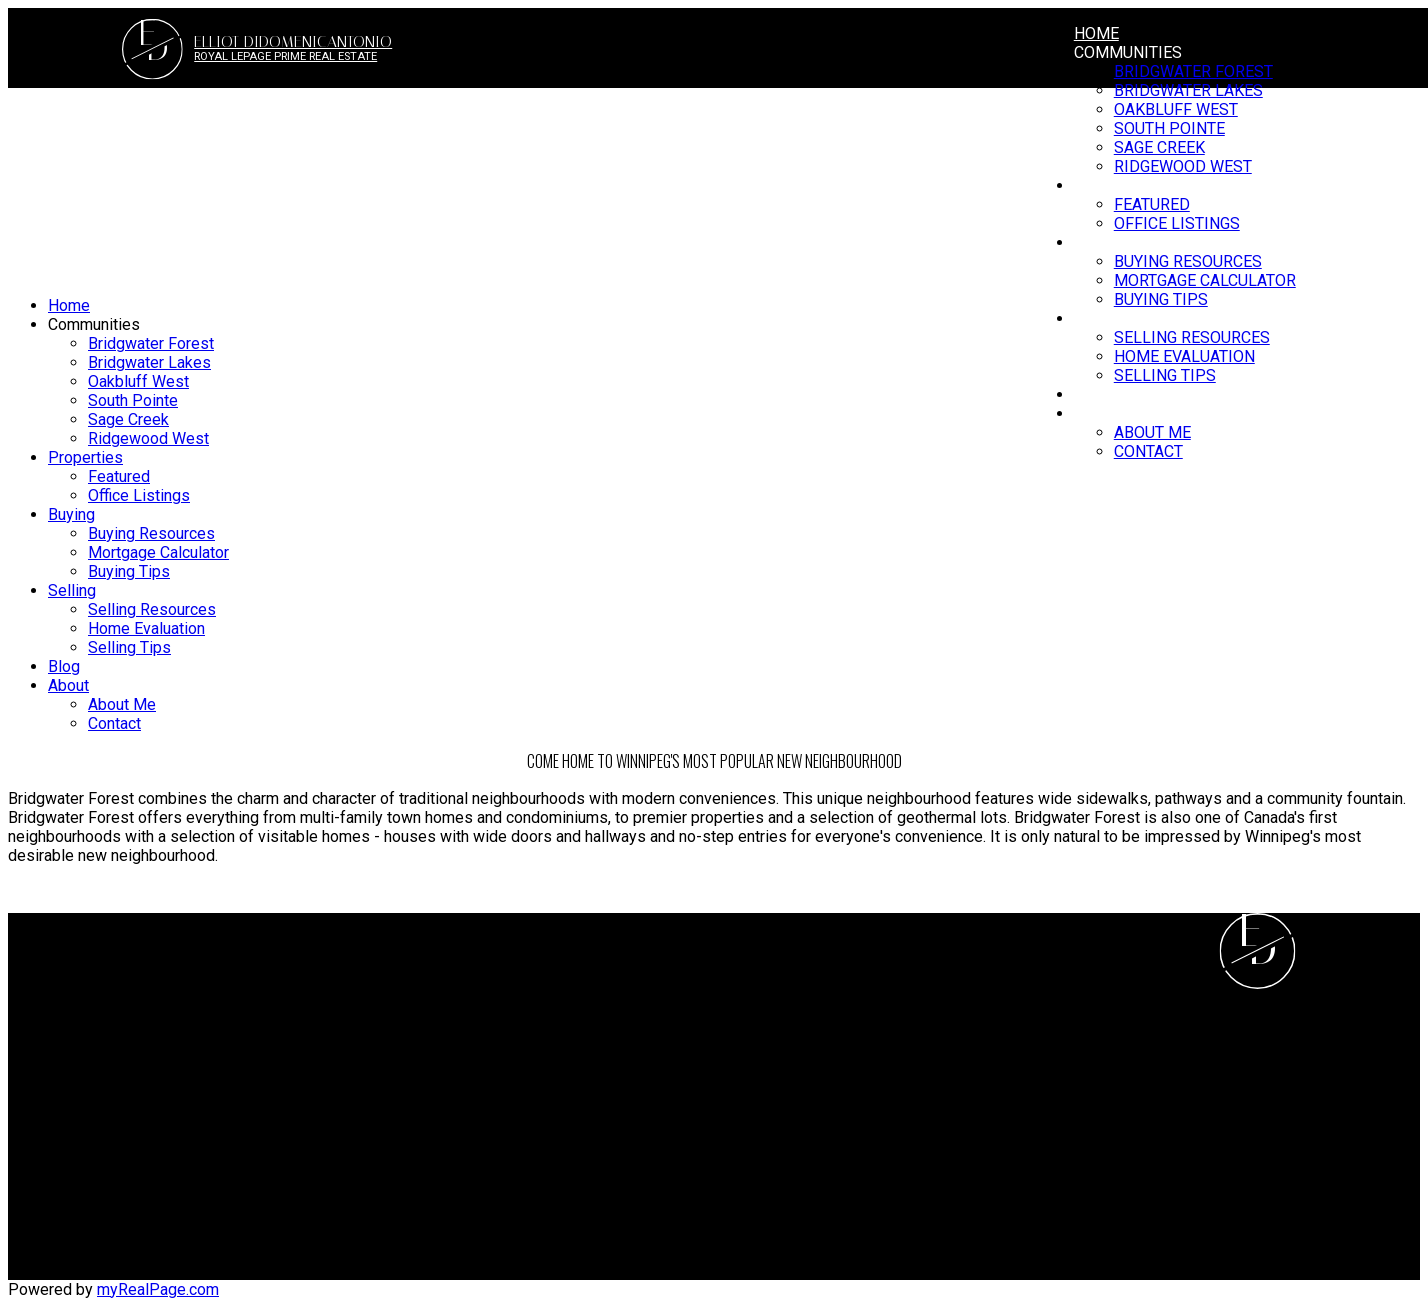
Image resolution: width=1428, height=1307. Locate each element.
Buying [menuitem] (71, 514)
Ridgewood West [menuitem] (148, 438)
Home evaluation (788, 997)
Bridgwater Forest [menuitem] (1193, 71)
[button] (1186, 1270)
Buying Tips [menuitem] (1161, 299)
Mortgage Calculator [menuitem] (1205, 280)
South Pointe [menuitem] (133, 400)
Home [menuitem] (1096, 33)
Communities (1128, 52)
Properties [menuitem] (85, 457)
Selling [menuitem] (1105, 318)
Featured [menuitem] (119, 476)
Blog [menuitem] (1093, 394)
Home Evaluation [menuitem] (1184, 356)
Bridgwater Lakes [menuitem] (149, 362)
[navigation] (714, 514)
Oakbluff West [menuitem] (138, 381)
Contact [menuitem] (1148, 451)
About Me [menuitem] (1152, 432)
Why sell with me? (793, 978)
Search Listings (423, 1016)
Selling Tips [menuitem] (1165, 375)
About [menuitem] (1099, 413)
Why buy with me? (432, 978)
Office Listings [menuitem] (139, 495)
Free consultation (790, 1016)
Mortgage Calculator (439, 997)
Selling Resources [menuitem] (1192, 337)
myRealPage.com (158, 1289)
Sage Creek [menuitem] (128, 419)
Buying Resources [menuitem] (151, 533)
